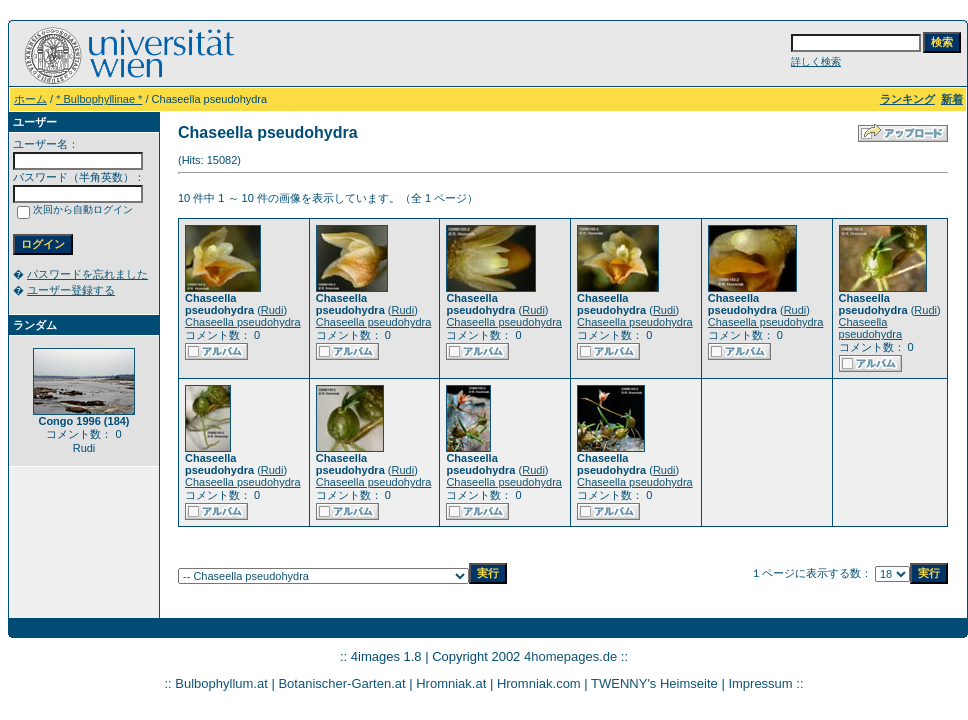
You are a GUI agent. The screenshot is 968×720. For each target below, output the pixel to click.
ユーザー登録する (71, 290)
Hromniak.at (451, 683)
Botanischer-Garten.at (341, 683)
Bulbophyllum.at (221, 683)
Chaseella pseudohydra (243, 322)
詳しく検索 (816, 61)
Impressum (760, 683)
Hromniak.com (539, 683)
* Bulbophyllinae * (99, 99)
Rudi (272, 310)
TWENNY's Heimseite (654, 683)
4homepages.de (570, 656)
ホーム (30, 99)
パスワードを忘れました (87, 274)
